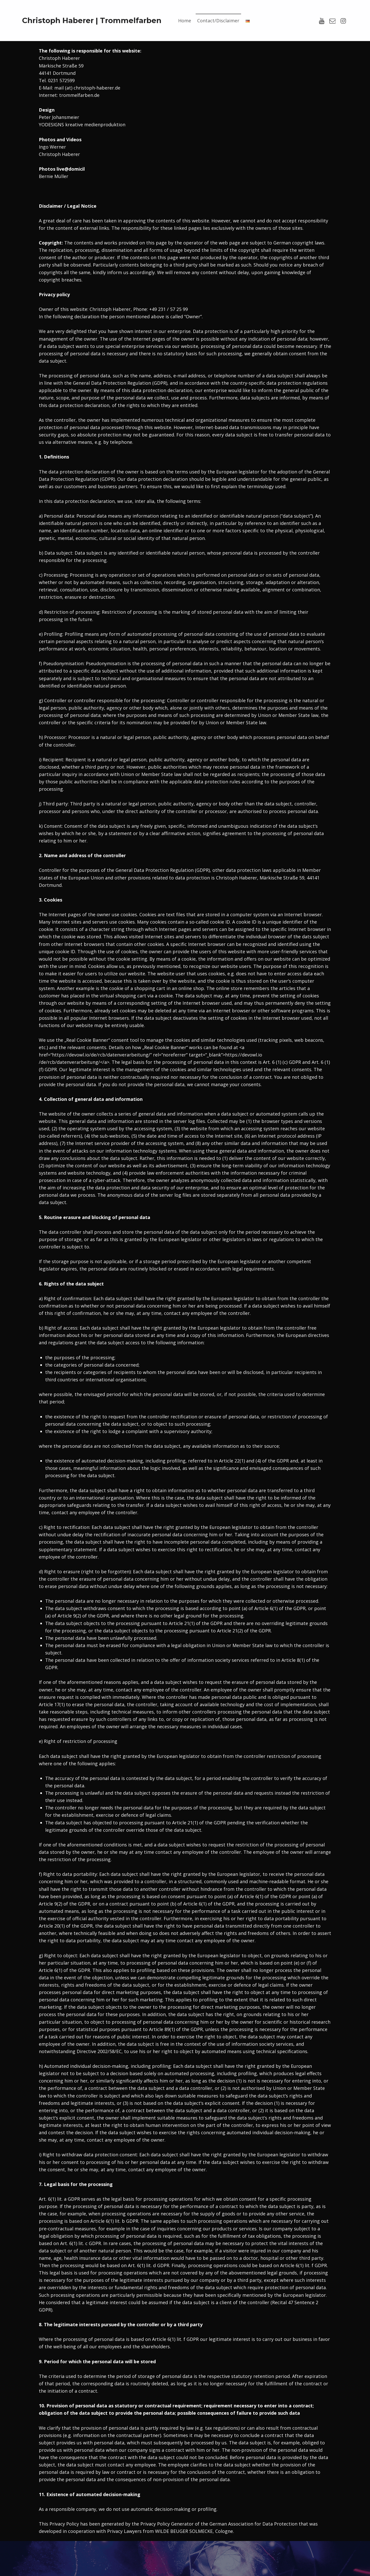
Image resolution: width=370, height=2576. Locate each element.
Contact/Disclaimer (218, 20)
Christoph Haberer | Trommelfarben (91, 20)
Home (184, 20)
